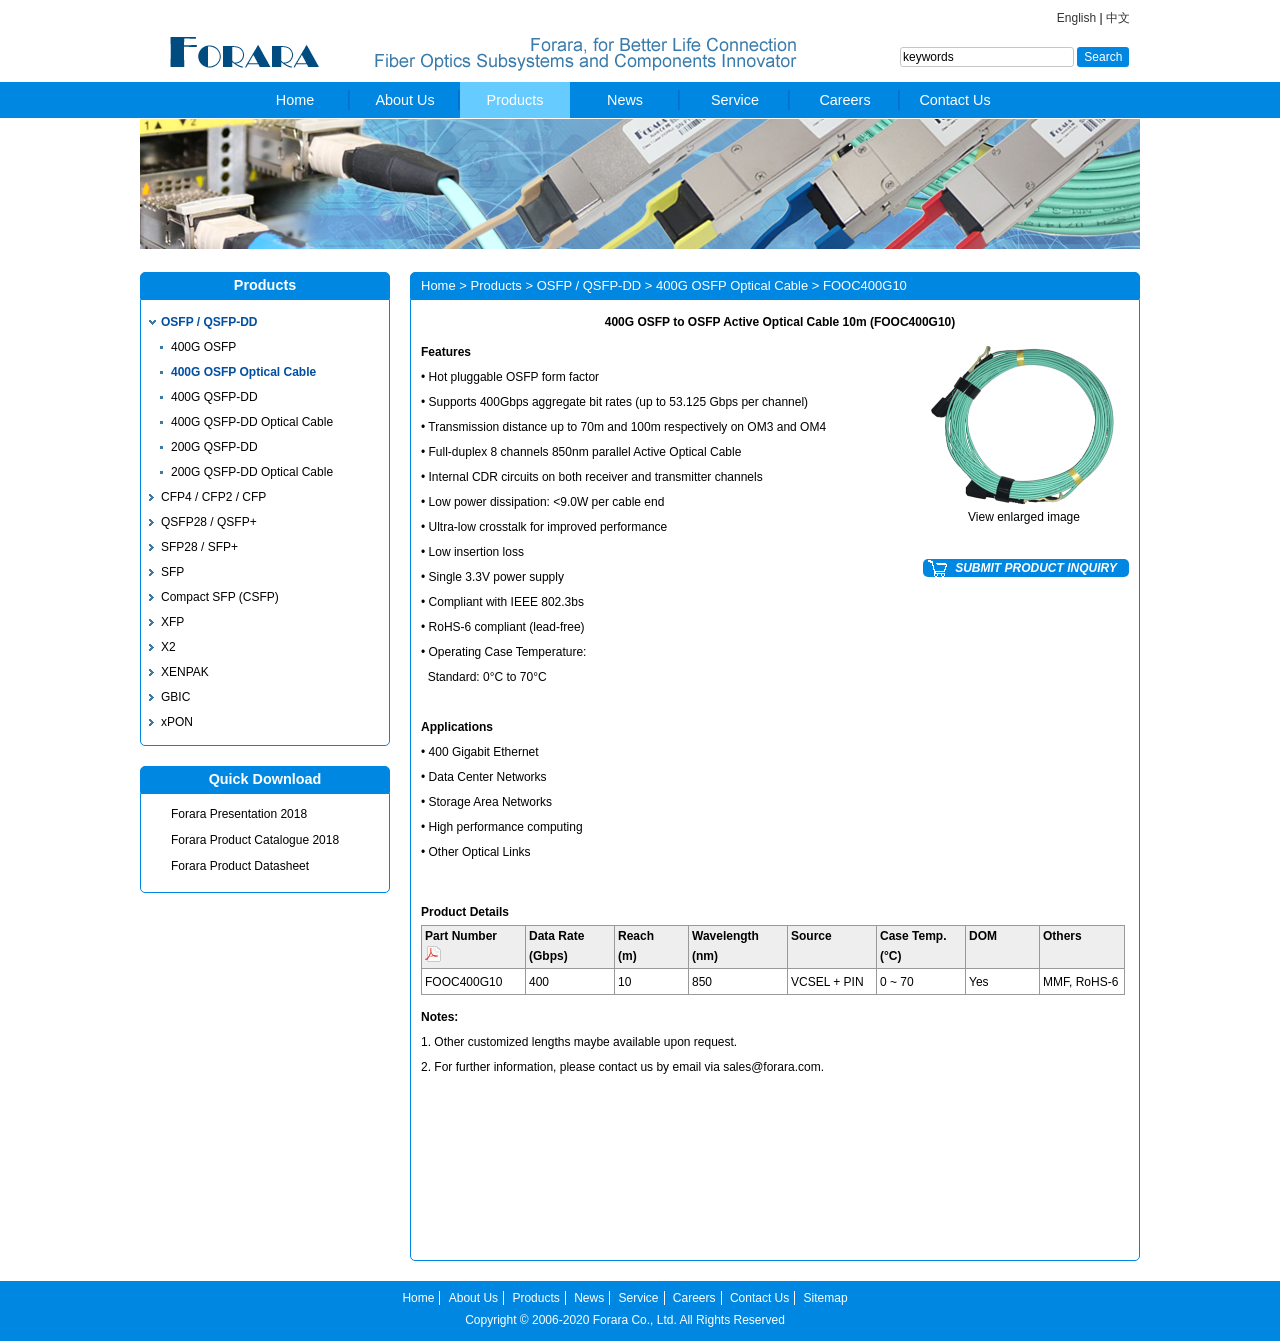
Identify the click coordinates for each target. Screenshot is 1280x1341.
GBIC (175, 697)
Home (295, 100)
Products (515, 100)
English (1076, 18)
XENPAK (185, 672)
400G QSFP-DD (214, 397)
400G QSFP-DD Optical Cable (252, 422)
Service (735, 100)
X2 (168, 647)
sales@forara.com (772, 1067)
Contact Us (954, 100)
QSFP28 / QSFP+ (209, 522)
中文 (1118, 18)
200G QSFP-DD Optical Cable (252, 472)
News (625, 100)
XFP (172, 622)
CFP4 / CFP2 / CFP (213, 497)
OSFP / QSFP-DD (209, 322)
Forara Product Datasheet (240, 866)
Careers (844, 100)
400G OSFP (203, 347)
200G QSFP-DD (214, 447)
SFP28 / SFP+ (199, 547)
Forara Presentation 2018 (239, 814)
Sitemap (826, 1298)
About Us (404, 100)
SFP (172, 572)
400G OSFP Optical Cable (243, 372)
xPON (177, 722)
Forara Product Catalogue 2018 (255, 840)
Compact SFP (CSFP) (220, 597)
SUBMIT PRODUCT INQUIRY (1036, 568)
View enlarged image (1024, 517)
